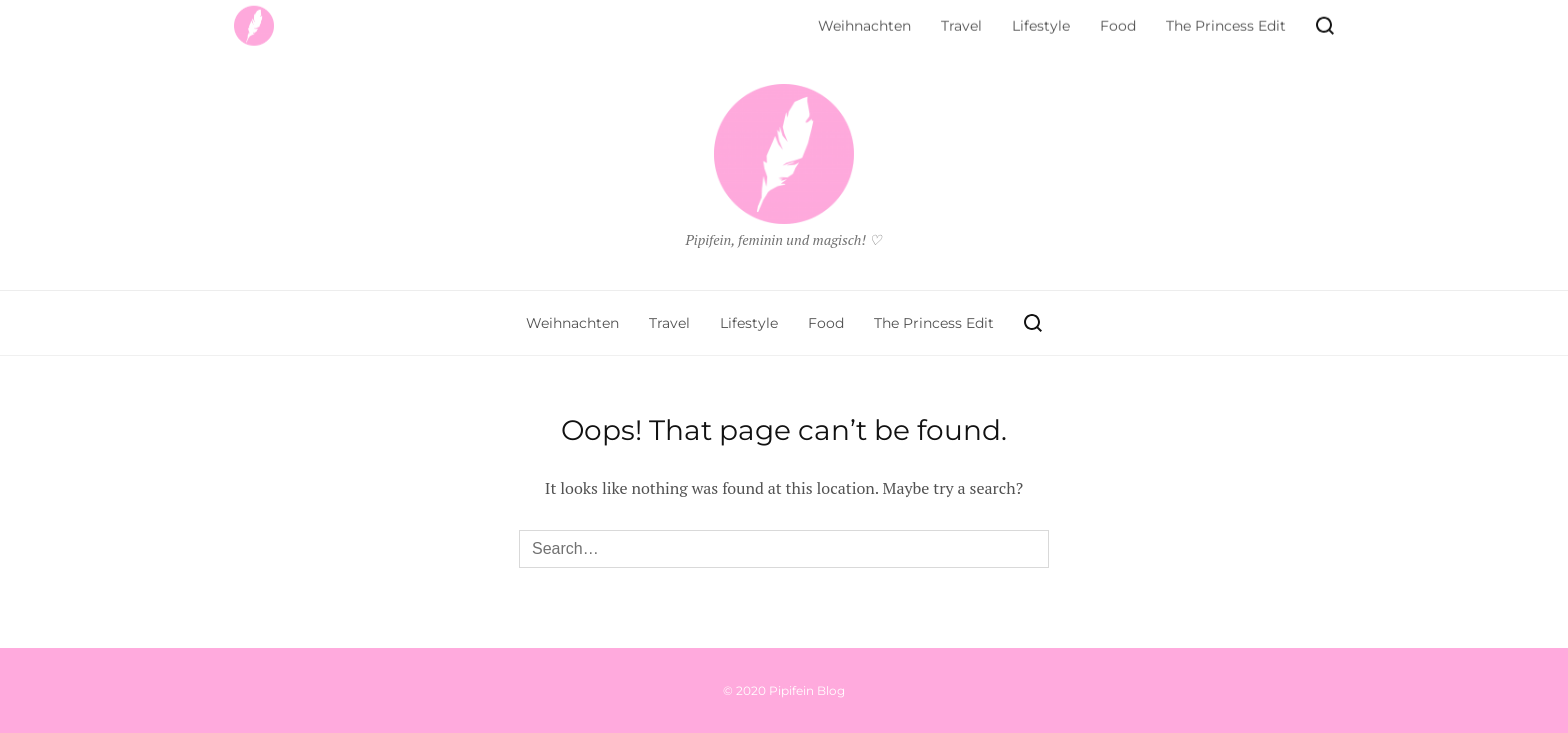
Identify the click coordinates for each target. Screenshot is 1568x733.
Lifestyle (749, 323)
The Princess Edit (934, 323)
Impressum (453, 21)
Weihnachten (572, 323)
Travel (669, 323)
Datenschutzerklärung (315, 21)
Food (826, 323)
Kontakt (538, 21)
